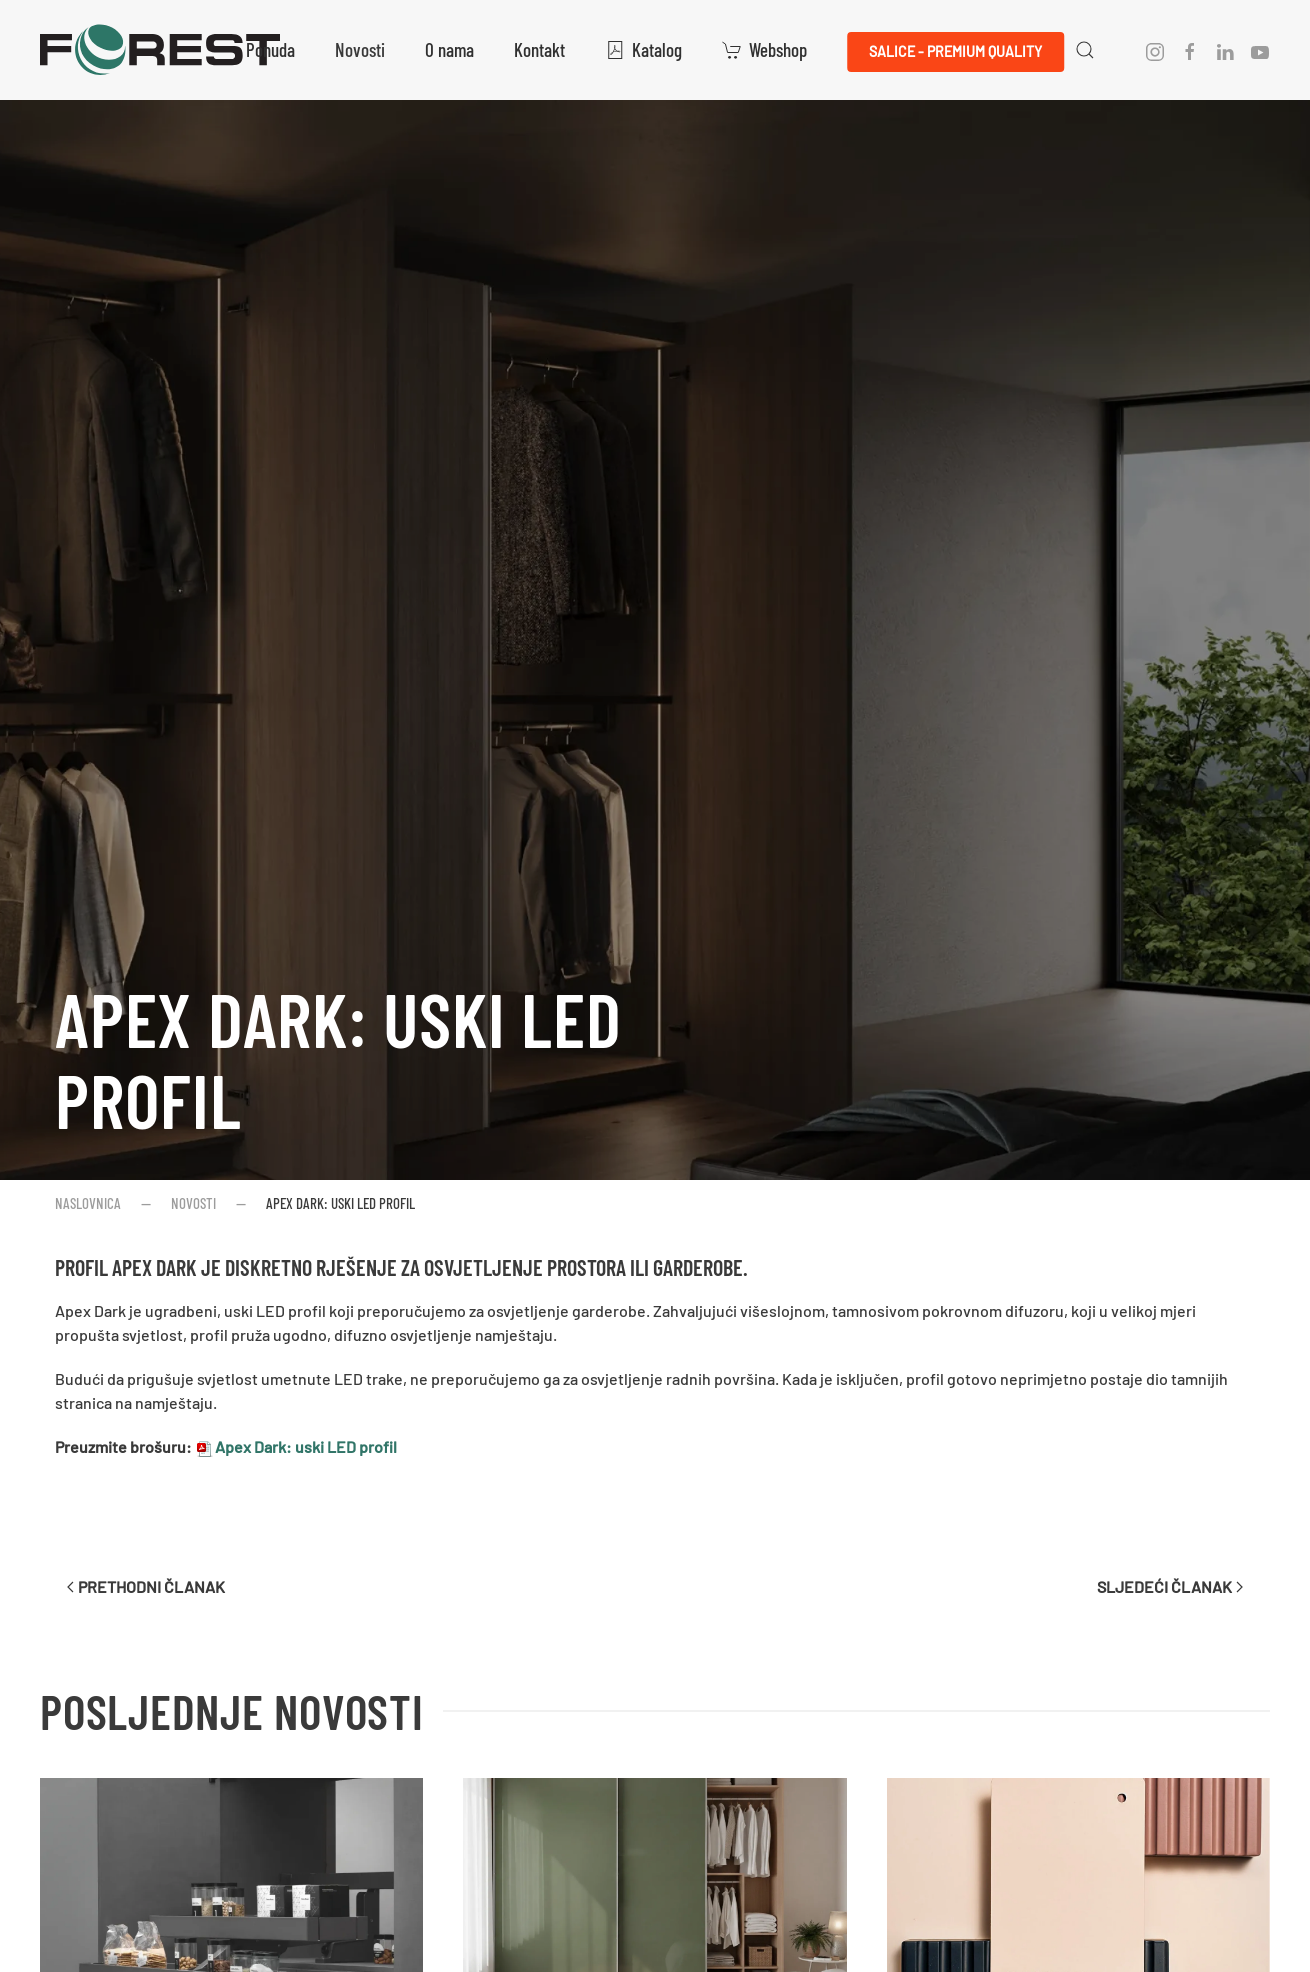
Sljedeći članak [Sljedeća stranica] (1170, 1586)
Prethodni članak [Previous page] (146, 1586)
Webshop (764, 49)
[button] (1085, 50)
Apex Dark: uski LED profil (338, 1059)
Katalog (643, 49)
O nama (449, 49)
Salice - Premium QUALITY (955, 51)
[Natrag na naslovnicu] (160, 50)
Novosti (360, 49)
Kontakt (539, 49)
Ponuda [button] (270, 49)
